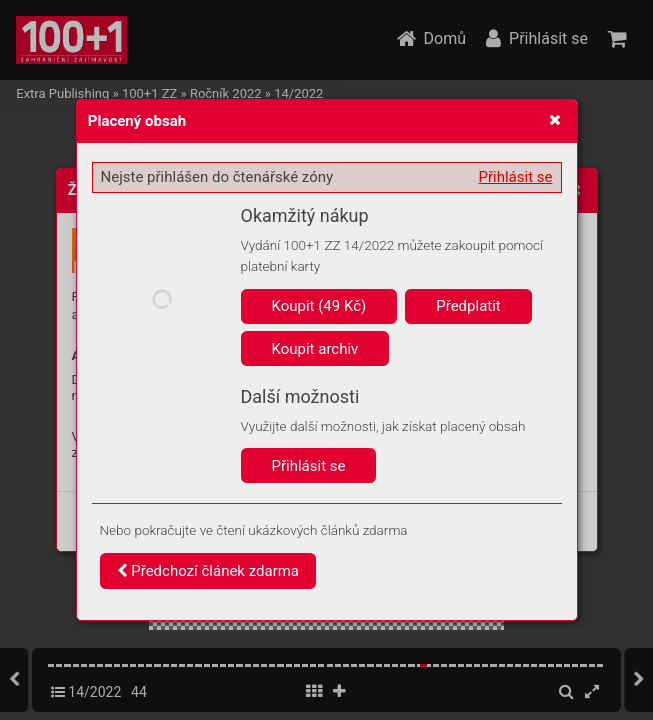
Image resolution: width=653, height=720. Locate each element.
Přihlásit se (516, 177)
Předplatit (468, 306)
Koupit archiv (315, 349)
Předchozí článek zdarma (208, 571)
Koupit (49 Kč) (319, 306)
